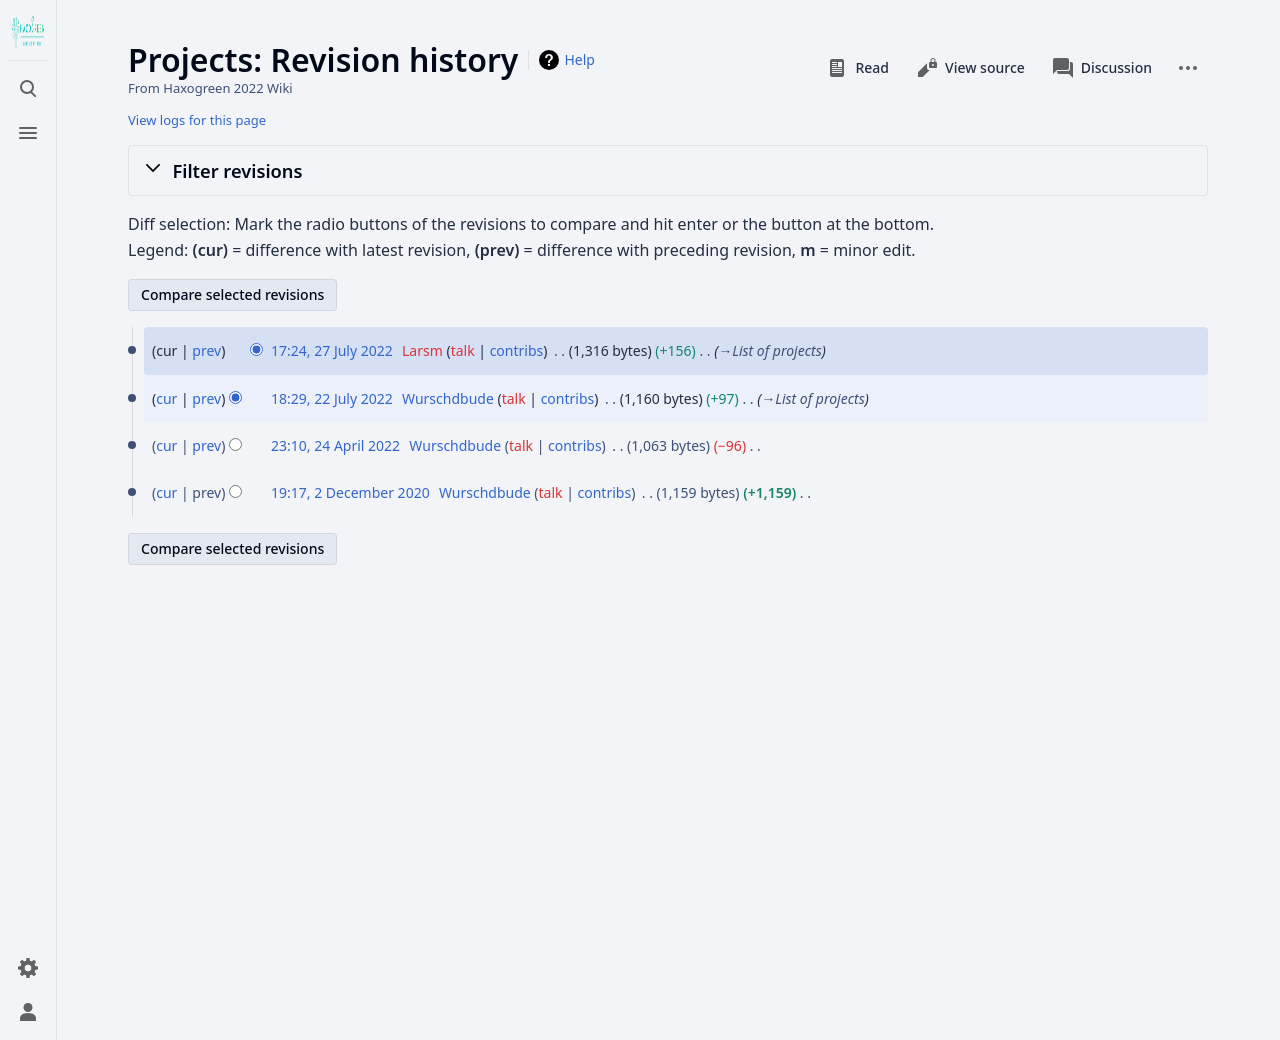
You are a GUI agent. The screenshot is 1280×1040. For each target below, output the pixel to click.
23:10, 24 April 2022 (335, 445)
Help (579, 59)
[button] (668, 170)
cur (166, 398)
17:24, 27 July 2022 (332, 350)
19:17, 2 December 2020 (350, 492)
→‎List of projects (770, 350)
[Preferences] (28, 968)
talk (463, 350)
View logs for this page (197, 120)
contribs (517, 350)
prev (206, 350)
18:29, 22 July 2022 (332, 398)
